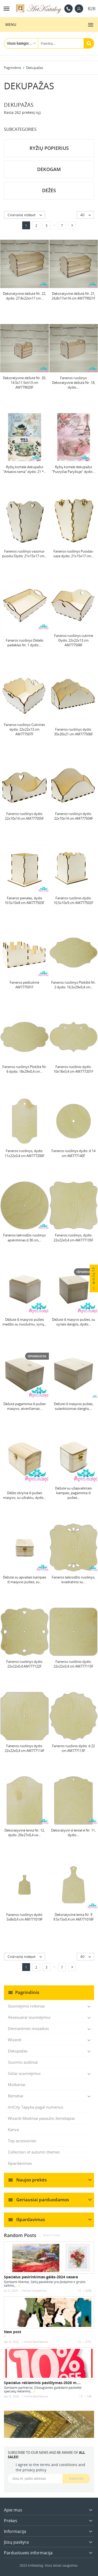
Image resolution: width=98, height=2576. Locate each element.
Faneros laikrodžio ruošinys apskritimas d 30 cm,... (24, 1237)
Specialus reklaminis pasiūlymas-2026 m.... (42, 2382)
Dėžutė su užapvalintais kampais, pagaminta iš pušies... (73, 1493)
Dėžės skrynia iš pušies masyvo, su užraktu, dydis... (24, 1495)
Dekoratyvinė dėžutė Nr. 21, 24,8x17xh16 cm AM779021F (73, 296)
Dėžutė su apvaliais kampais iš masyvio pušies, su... (24, 1579)
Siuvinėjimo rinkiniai (26, 2006)
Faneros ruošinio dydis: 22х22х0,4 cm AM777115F (73, 1664)
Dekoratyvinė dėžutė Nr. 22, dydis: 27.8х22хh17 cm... (24, 296)
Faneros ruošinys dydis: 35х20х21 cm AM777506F (73, 731)
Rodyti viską (51, 2235)
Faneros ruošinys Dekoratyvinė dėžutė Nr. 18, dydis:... (73, 382)
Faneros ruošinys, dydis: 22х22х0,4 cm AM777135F (73, 1237)
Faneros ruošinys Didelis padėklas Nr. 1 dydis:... (24, 642)
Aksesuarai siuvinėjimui (29, 2017)
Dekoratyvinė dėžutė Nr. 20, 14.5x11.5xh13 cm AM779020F (24, 382)
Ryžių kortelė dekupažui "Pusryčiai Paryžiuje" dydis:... (73, 469)
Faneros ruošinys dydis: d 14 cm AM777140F (73, 1153)
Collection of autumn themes (34, 2152)
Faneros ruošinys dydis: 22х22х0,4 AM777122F (24, 1664)
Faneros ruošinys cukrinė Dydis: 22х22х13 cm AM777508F (73, 640)
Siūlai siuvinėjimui (24, 2073)
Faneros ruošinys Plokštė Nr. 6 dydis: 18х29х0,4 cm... (24, 1069)
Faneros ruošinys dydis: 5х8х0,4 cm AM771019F (24, 1917)
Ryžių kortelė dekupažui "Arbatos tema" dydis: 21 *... (24, 469)
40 (87, 215)
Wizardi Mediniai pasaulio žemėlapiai (41, 2118)
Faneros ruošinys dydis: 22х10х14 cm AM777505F (24, 816)
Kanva (13, 2129)
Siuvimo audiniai (23, 2062)
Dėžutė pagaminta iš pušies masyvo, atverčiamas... (24, 1406)
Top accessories (22, 2140)
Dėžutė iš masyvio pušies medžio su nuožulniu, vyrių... (24, 1322)
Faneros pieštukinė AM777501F (24, 984)
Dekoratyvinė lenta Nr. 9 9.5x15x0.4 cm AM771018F (73, 1917)
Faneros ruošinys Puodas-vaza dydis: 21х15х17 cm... (73, 553)
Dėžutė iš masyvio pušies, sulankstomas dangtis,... (73, 1406)
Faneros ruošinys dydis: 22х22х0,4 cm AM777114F (24, 1748)
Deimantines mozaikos (28, 2028)
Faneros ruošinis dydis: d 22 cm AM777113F (73, 1748)
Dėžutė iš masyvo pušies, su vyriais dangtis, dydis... (73, 1322)
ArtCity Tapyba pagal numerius (35, 2107)
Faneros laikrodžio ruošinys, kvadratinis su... (73, 1579)
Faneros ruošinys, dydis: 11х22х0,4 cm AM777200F (24, 1153)
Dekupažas (17, 2050)
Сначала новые (26, 215)
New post (12, 2331)
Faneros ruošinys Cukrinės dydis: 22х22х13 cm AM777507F (24, 729)
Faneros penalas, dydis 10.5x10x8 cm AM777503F (24, 900)
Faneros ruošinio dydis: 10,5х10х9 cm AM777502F (73, 900)
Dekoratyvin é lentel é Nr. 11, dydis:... (73, 1832)
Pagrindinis (27, 1992)
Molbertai (16, 2084)
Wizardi (14, 2039)
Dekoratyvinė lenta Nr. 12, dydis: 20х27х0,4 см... (24, 1832)
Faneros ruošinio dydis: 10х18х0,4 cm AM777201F (73, 1069)
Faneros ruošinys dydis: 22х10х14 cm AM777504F (73, 816)
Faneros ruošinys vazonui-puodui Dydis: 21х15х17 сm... (24, 553)
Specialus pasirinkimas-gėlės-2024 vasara (41, 2276)
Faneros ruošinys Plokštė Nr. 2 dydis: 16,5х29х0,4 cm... (73, 984)
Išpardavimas (20, 2163)
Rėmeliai (15, 2095)
